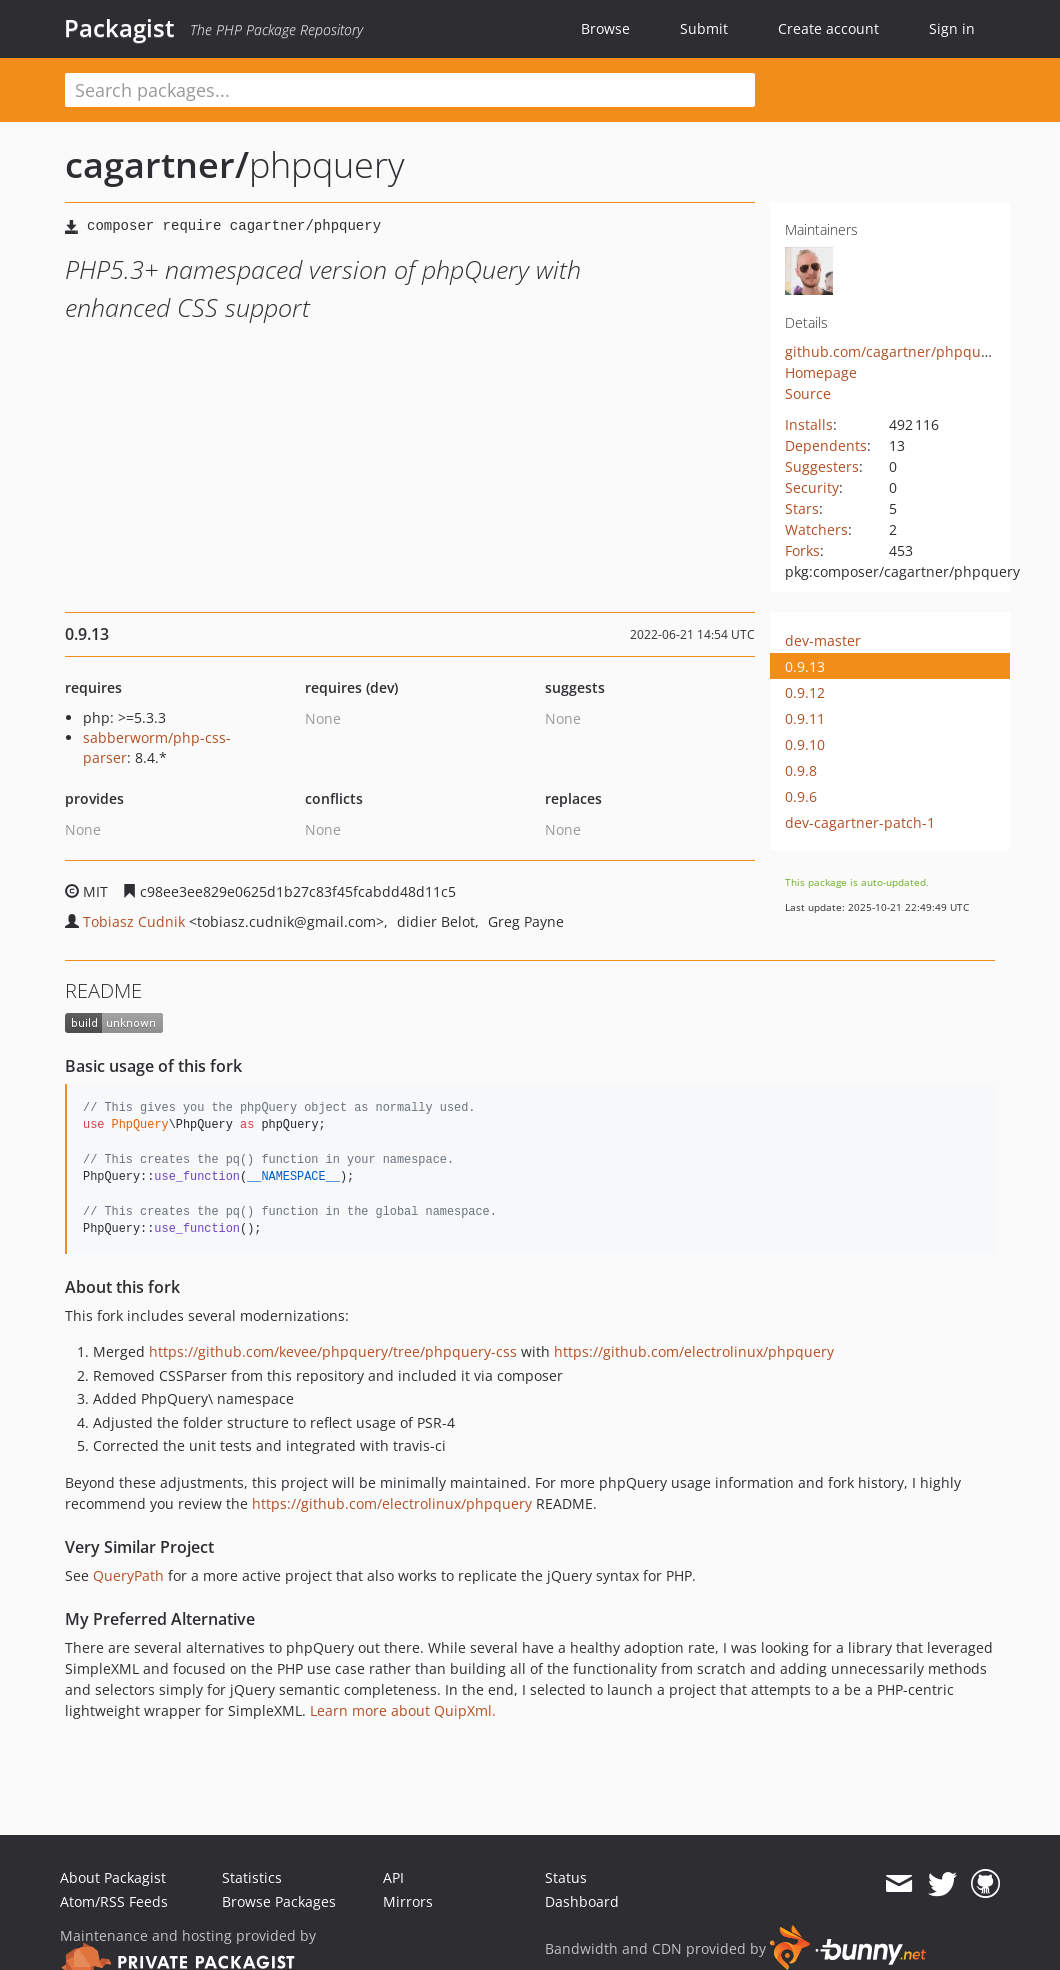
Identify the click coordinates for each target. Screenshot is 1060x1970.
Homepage (821, 372)
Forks (802, 550)
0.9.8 (801, 770)
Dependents (826, 445)
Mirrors (408, 1901)
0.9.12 (805, 692)
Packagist (119, 28)
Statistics (252, 1877)
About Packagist (113, 1877)
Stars (802, 508)
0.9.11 (805, 718)
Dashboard (582, 1901)
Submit (704, 28)
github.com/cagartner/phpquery (893, 351)
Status (566, 1877)
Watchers (816, 529)
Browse (605, 28)
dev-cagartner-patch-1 (860, 822)
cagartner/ (157, 164)
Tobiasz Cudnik (134, 921)
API (393, 1877)
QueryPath (128, 1575)
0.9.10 (805, 744)
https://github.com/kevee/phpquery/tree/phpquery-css (333, 1351)
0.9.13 (805, 666)
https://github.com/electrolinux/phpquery (694, 1351)
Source (808, 393)
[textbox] (410, 90)
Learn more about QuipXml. (403, 1710)
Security (812, 487)
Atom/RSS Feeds (114, 1901)
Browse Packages (279, 1901)
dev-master (823, 640)
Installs (809, 424)
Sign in (952, 28)
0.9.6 (801, 796)
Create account (828, 28)
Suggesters (822, 466)
